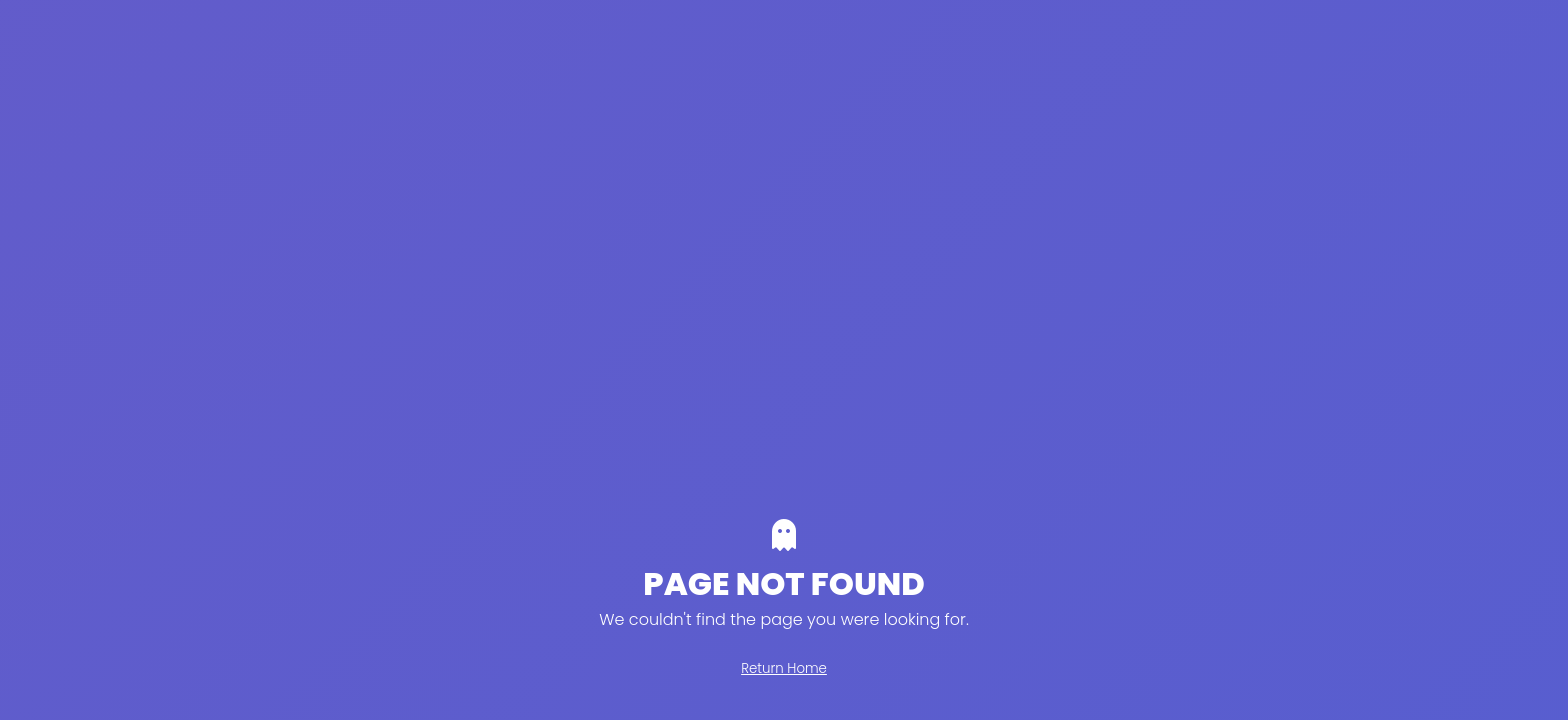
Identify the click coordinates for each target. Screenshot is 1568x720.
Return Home (784, 668)
